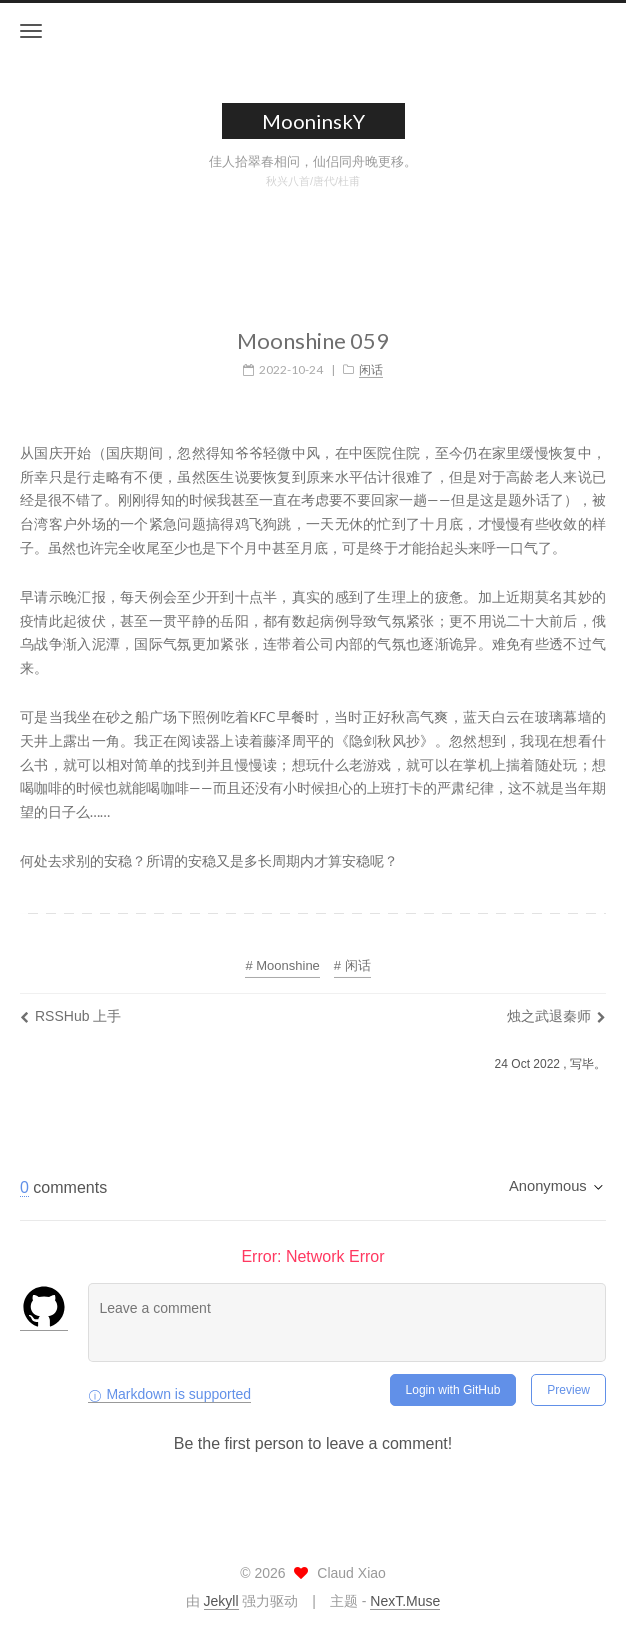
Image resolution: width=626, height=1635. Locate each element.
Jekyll (221, 1601)
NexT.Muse (405, 1601)
